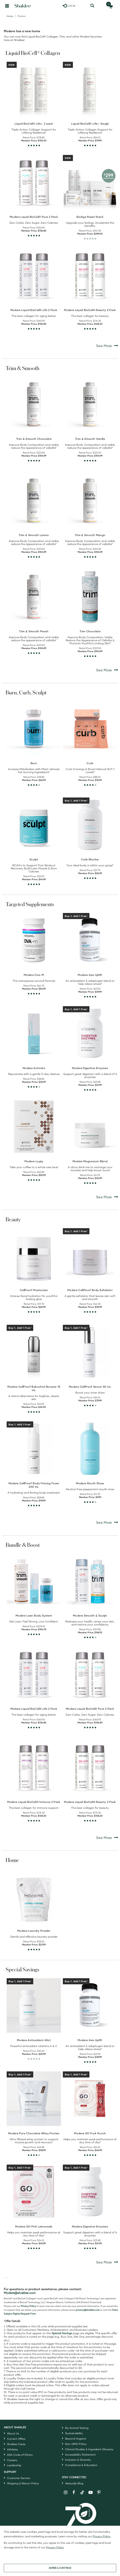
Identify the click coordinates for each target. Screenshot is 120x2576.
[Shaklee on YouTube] (90, 2492)
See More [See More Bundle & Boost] (107, 1837)
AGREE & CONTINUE (60, 2567)
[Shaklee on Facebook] (74, 2492)
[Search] (92, 5)
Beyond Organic (75, 2438)
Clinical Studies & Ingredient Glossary (89, 2449)
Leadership (14, 2465)
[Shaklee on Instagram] (65, 2492)
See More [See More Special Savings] (107, 2262)
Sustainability (74, 2433)
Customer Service (18, 2478)
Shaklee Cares (16, 2444)
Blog (74, 2483)
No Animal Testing (76, 2427)
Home (10, 16)
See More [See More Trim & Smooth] (107, 670)
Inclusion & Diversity (78, 2459)
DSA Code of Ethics (20, 2454)
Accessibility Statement (80, 2454)
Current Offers (16, 2438)
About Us (13, 2433)
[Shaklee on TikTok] (82, 2490)
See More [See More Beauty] (107, 1522)
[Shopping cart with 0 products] (109, 5)
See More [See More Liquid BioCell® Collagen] (107, 345)
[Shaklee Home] (22, 5)
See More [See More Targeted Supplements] (107, 1197)
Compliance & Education (81, 2465)
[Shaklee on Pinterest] (99, 2492)
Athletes (12, 2449)
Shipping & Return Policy (23, 2483)
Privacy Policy (101, 2536)
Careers (12, 2460)
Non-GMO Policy (76, 2443)
